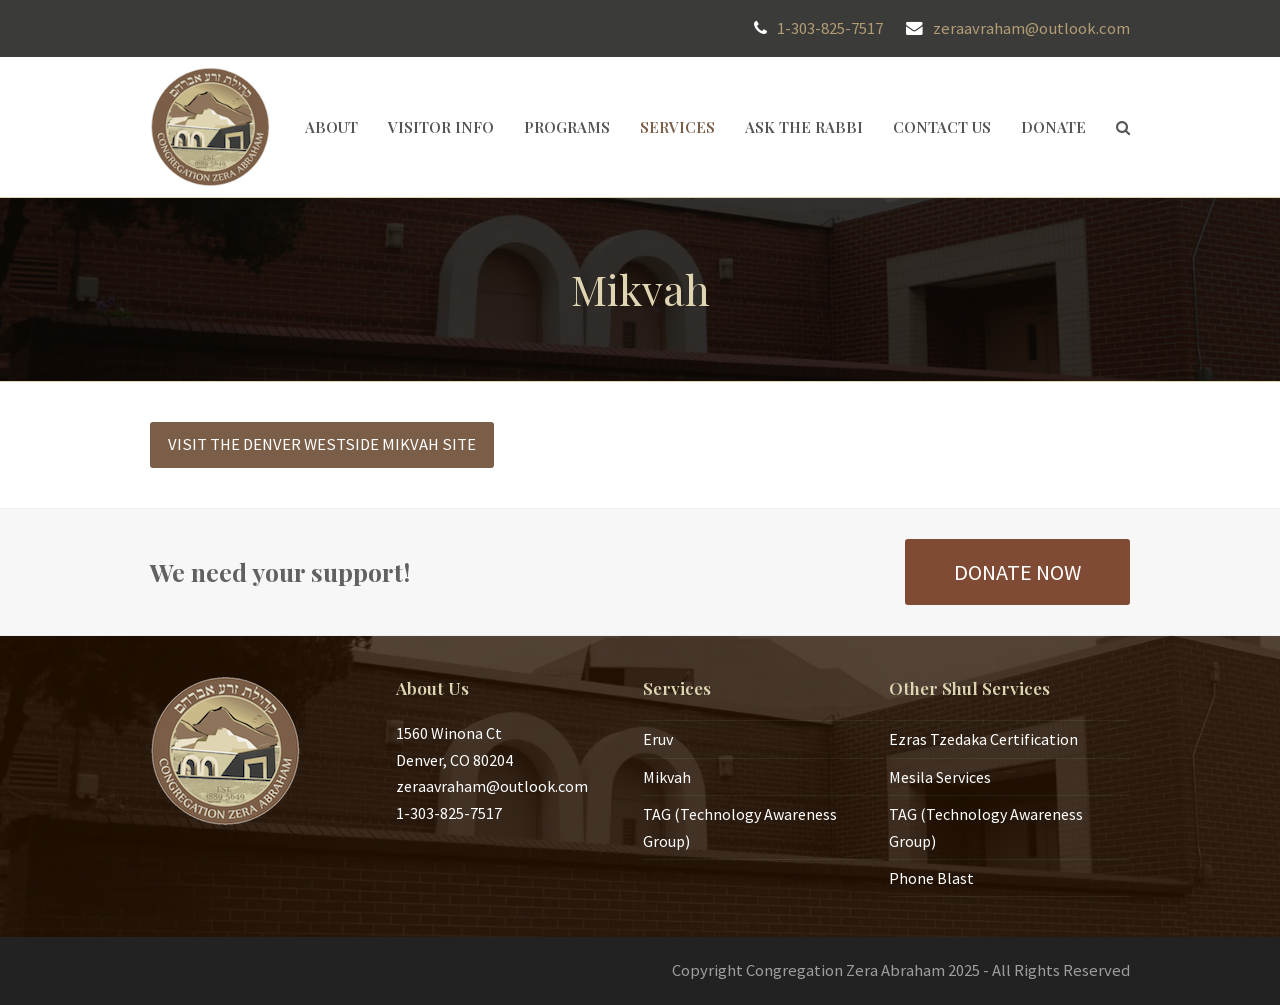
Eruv (658, 739)
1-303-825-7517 (830, 28)
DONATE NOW (1017, 572)
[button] (1123, 127)
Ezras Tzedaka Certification (983, 739)
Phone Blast (931, 878)
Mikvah (667, 777)
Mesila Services (940, 777)
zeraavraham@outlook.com (1031, 28)
